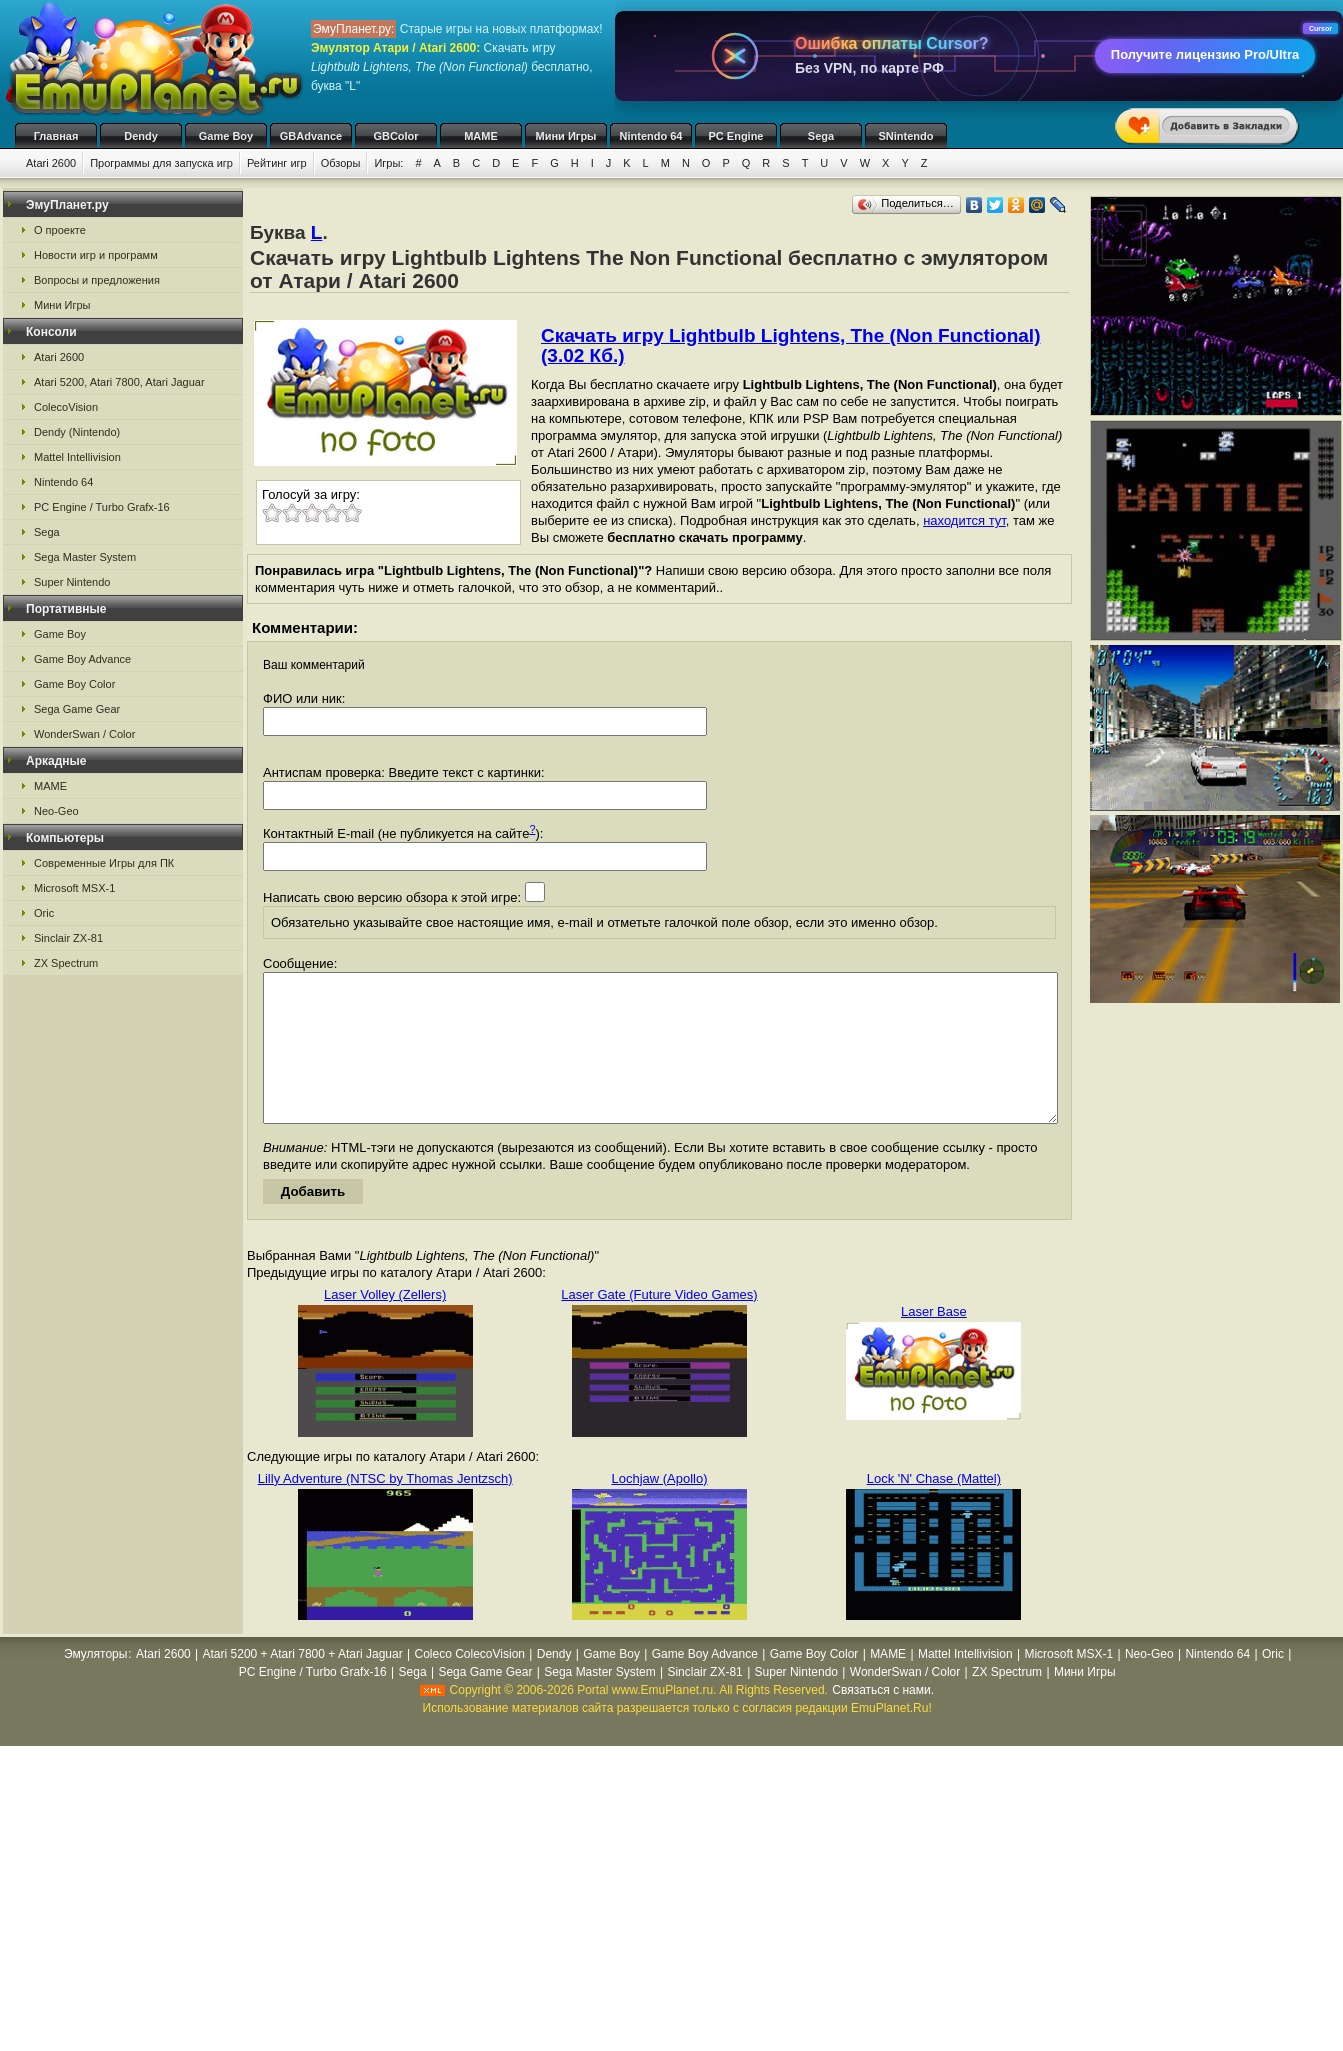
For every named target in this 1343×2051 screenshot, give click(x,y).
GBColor (395, 136)
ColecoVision (66, 407)
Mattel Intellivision (77, 457)
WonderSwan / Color (84, 734)
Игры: (388, 163)
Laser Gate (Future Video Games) (659, 1324)
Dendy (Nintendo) (77, 432)
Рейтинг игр (277, 163)
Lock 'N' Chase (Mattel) (934, 1508)
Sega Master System (85, 557)
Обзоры (341, 163)
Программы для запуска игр (161, 163)
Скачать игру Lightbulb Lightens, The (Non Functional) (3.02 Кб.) (790, 345)
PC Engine (735, 136)
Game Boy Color (74, 684)
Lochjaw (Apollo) (659, 1508)
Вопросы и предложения (97, 280)
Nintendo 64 (651, 136)
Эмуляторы (95, 1684)
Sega (821, 136)
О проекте (60, 230)
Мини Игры (566, 136)
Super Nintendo (72, 582)
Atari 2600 (51, 163)
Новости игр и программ (96, 255)
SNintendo (906, 136)
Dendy (141, 136)
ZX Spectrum (66, 963)
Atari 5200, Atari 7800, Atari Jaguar (119, 382)
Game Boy (226, 136)
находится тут (964, 520)
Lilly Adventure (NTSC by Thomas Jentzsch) (385, 1508)
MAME (481, 136)
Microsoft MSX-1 (74, 888)
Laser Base (934, 1341)
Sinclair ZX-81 (68, 938)
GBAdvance (311, 136)
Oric (44, 913)
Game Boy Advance (82, 659)
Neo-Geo (56, 811)
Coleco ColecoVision (469, 1684)
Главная (56, 136)
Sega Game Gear (77, 709)
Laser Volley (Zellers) (385, 1324)
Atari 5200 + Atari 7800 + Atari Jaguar (303, 1684)
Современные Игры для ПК (104, 863)
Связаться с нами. (883, 1720)
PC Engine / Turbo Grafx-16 (102, 507)
